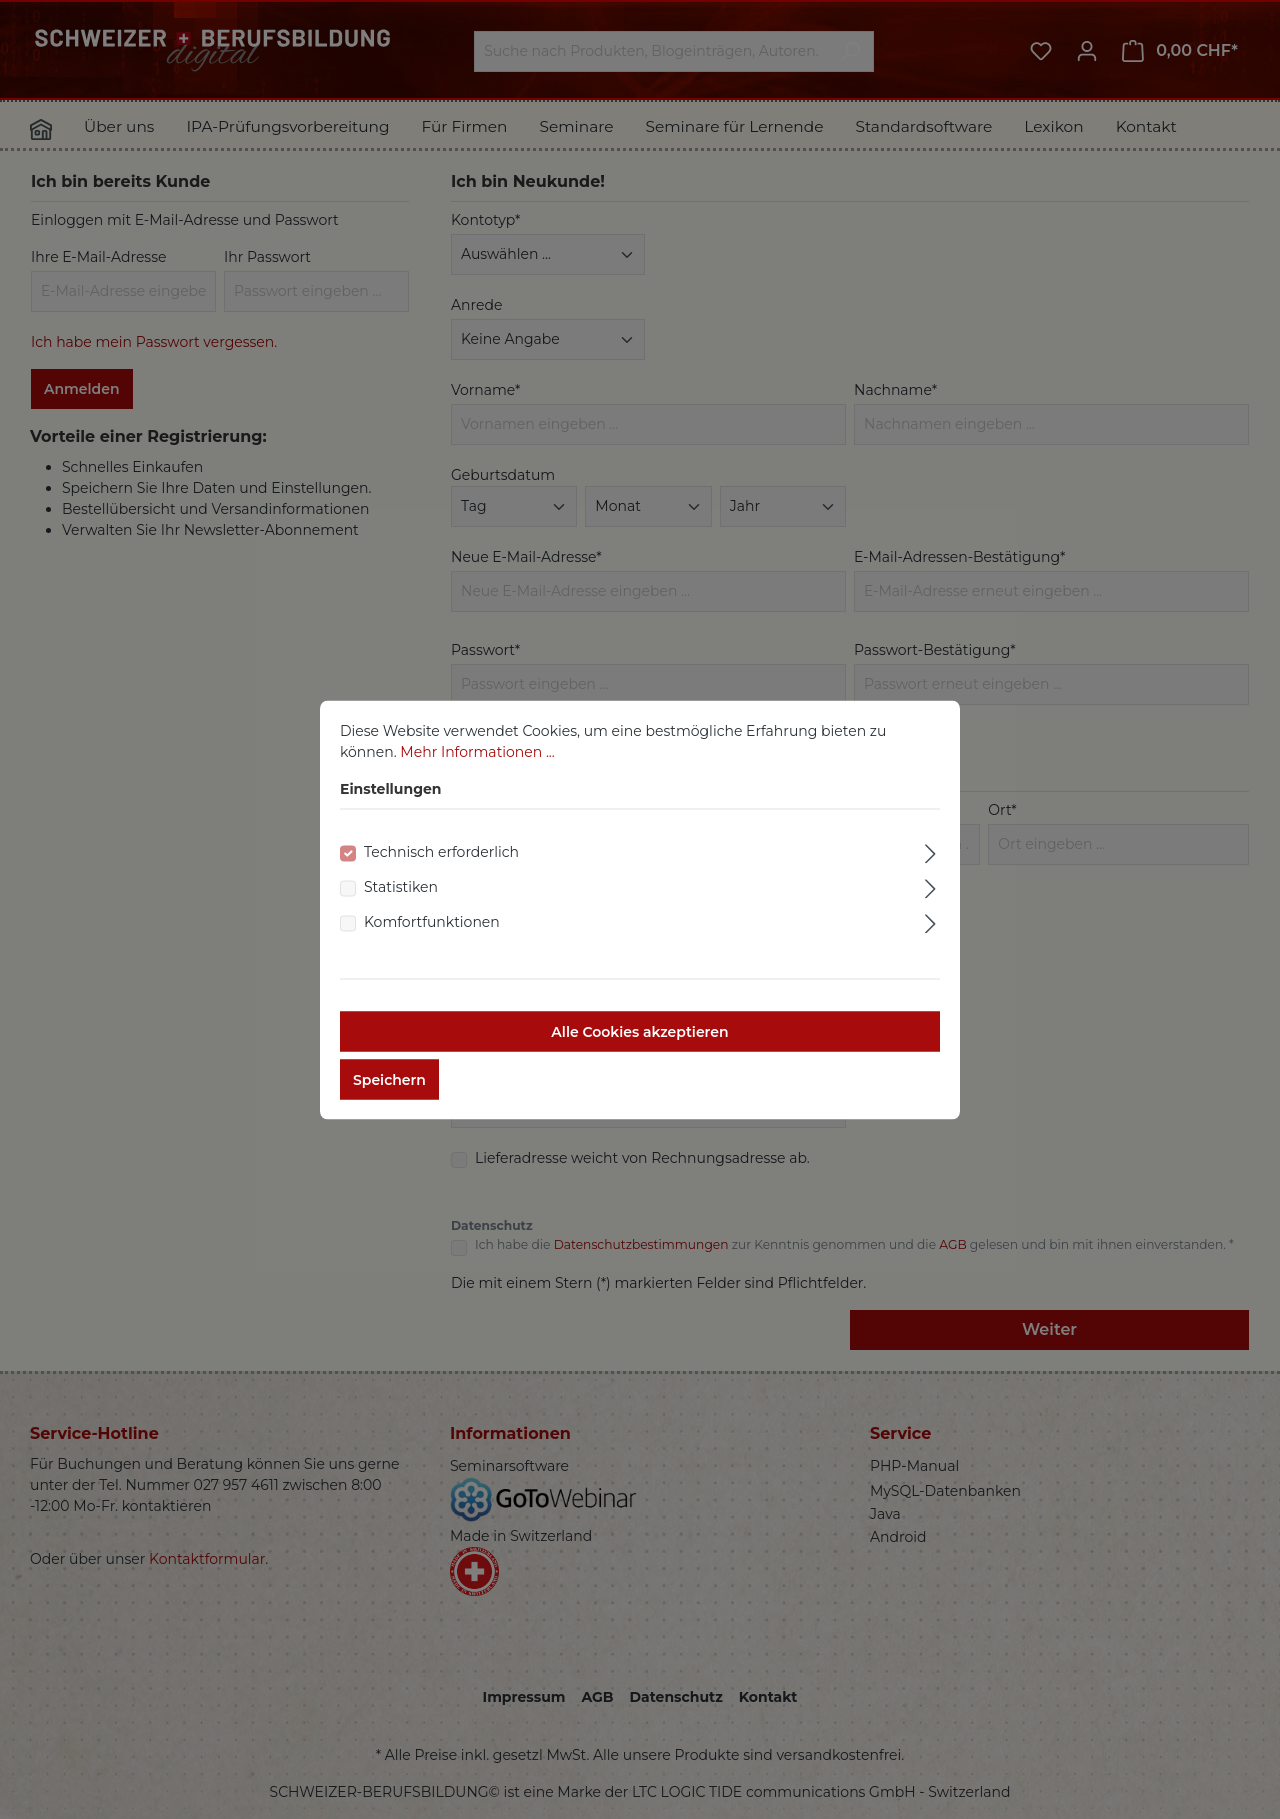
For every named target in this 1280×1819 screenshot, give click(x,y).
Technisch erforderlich (441, 868)
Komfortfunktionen (432, 938)
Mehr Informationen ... (477, 768)
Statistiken (401, 903)
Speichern (389, 1096)
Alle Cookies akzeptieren (639, 1048)
